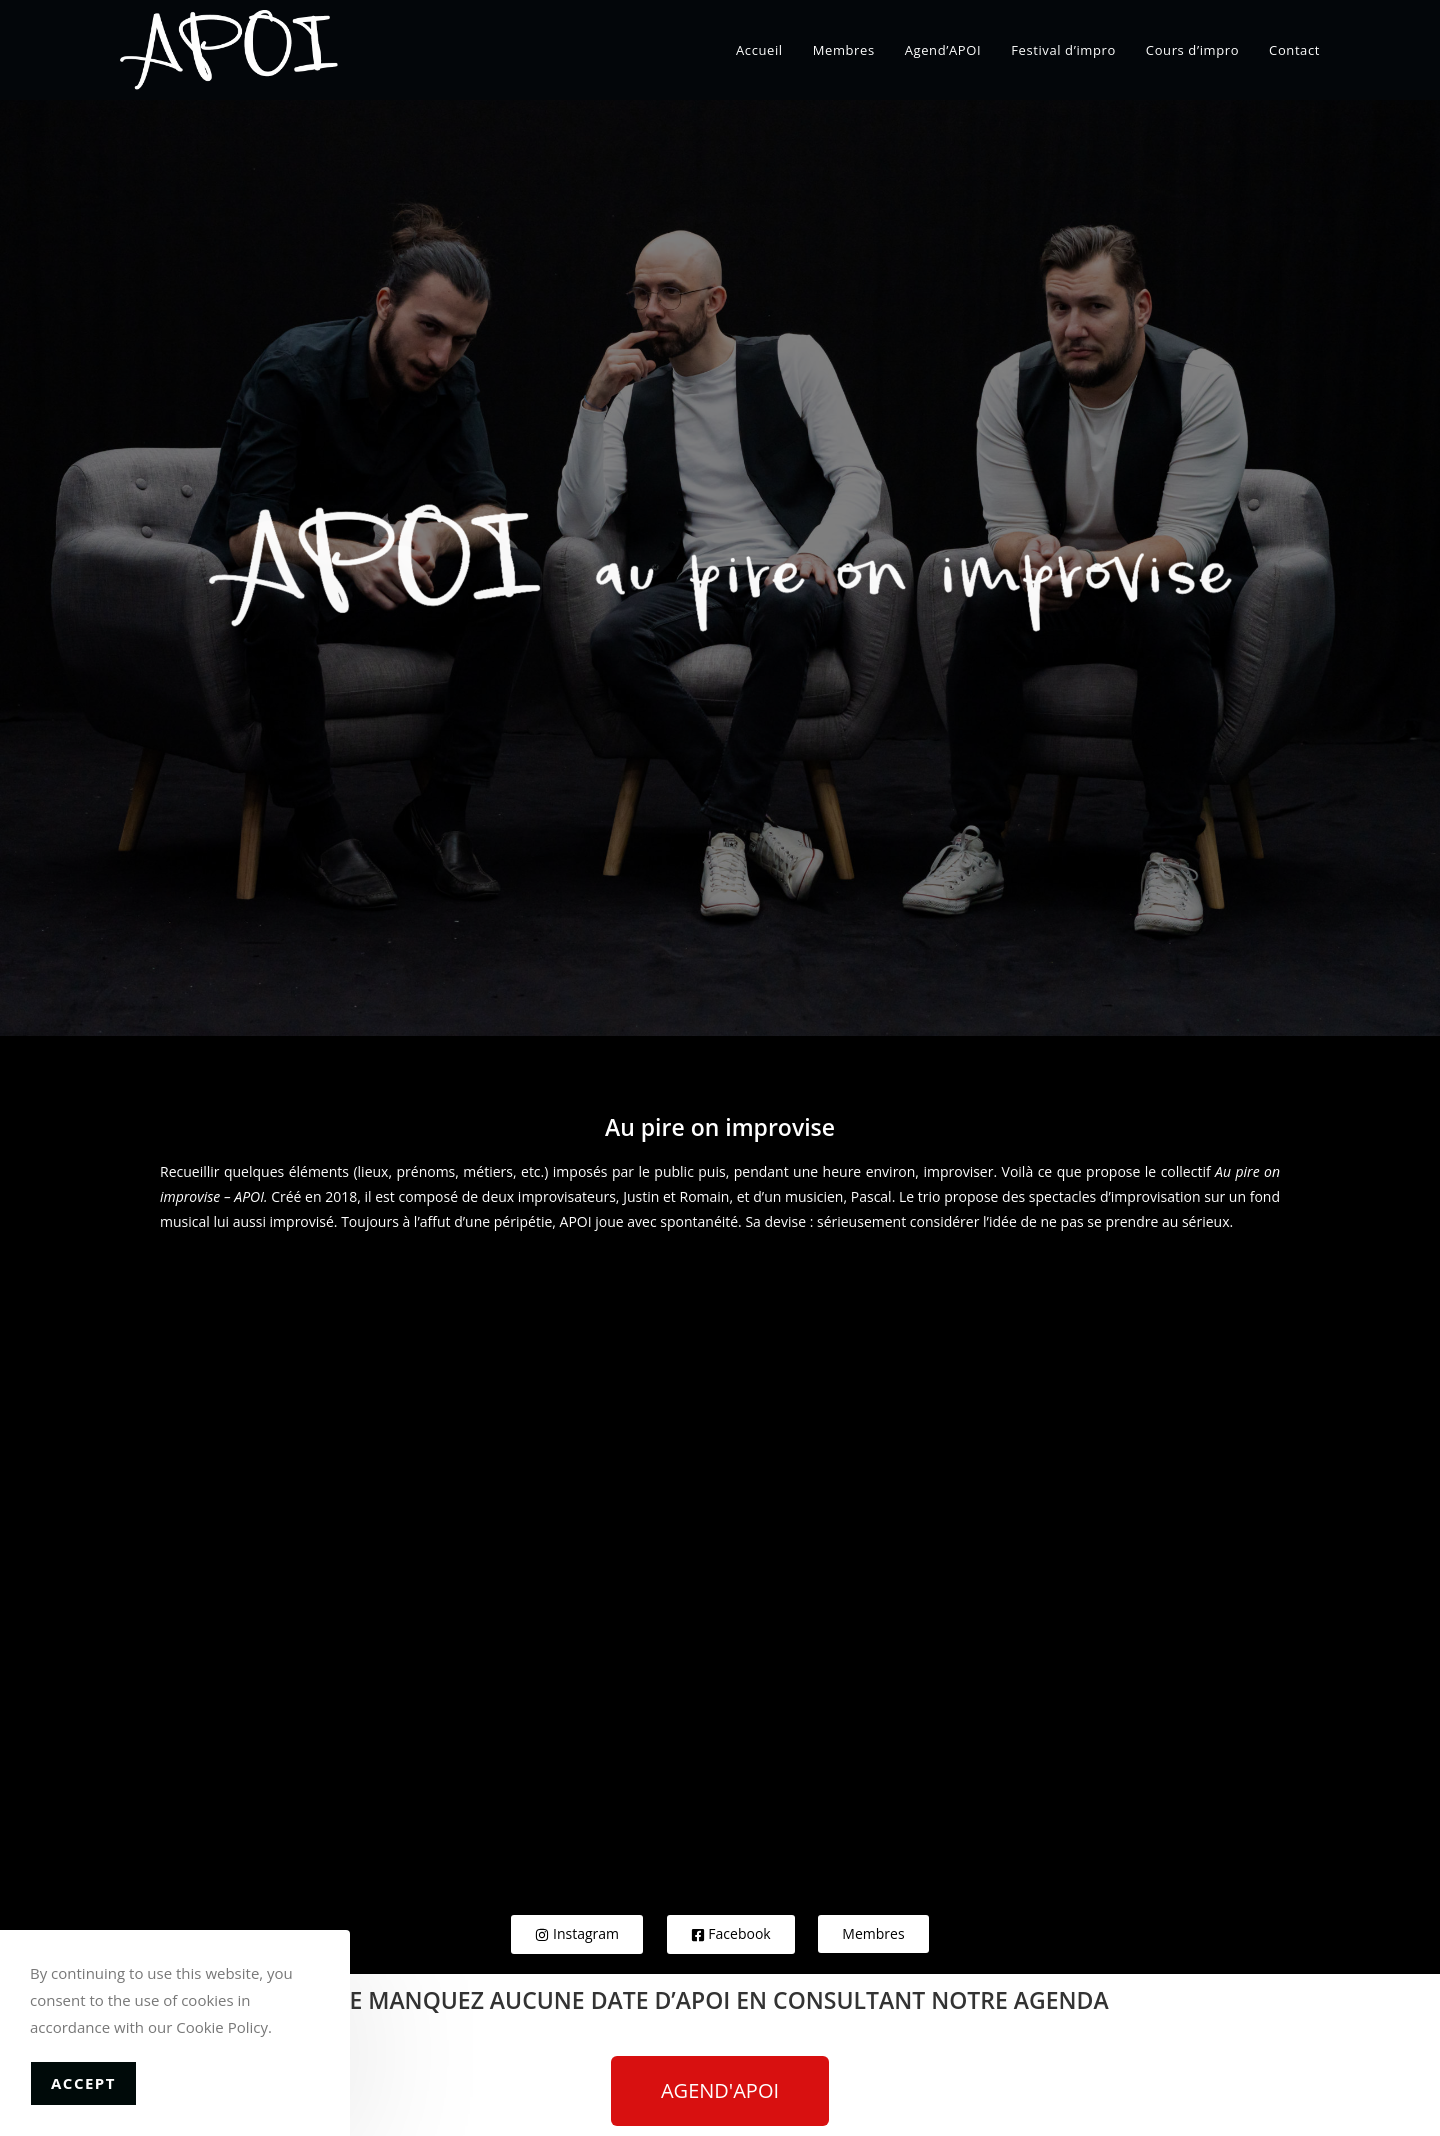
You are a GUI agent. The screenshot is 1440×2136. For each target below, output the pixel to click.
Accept (83, 2083)
